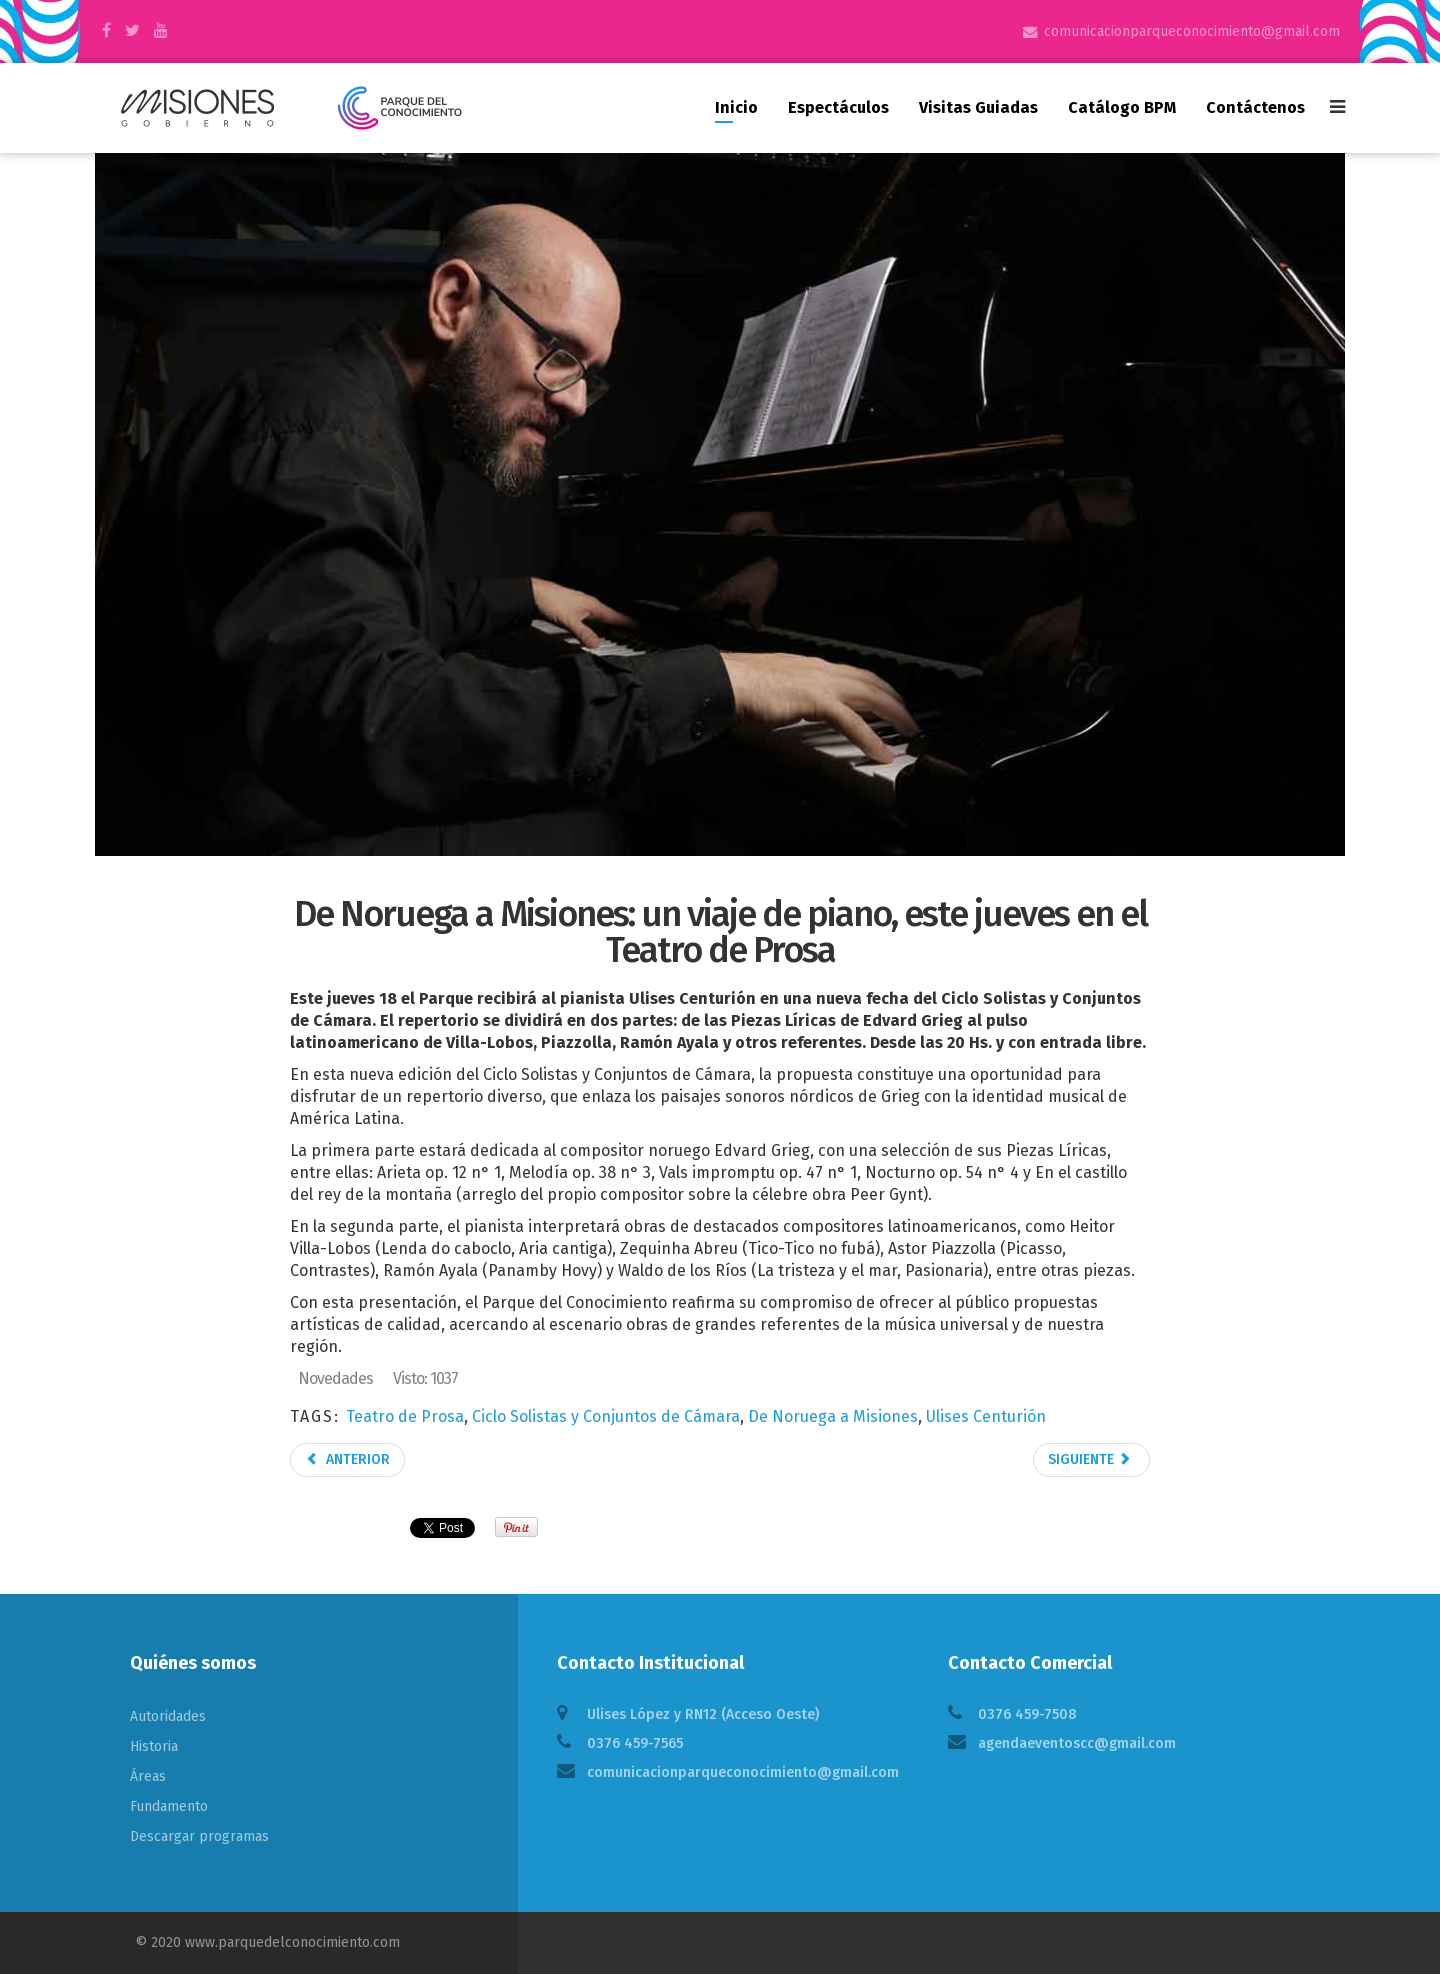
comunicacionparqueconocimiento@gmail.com (1192, 31)
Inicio (736, 107)
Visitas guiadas (978, 107)
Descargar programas (199, 1836)
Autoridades (168, 1716)
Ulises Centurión (986, 1416)
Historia (154, 1746)
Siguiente (1090, 1459)
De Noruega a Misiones (833, 1416)
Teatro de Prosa (405, 1416)
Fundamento (169, 1806)
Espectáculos (838, 107)
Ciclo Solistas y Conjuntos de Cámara (606, 1416)
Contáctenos (1255, 107)
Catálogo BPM (1122, 107)
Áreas (148, 1776)
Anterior (347, 1459)
